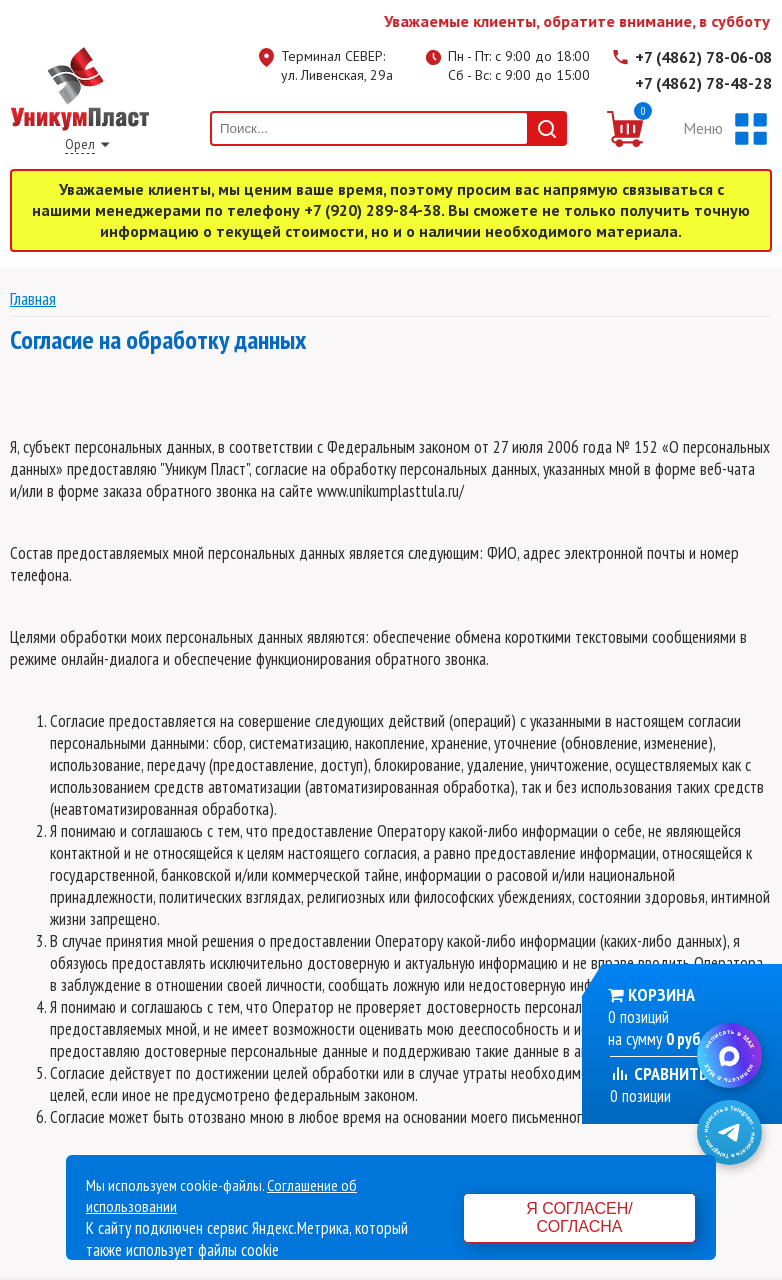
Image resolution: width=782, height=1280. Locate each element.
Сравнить (659, 1073)
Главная (33, 298)
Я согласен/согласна (579, 1217)
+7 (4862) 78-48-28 (703, 83)
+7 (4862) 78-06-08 (703, 57)
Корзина (661, 994)
